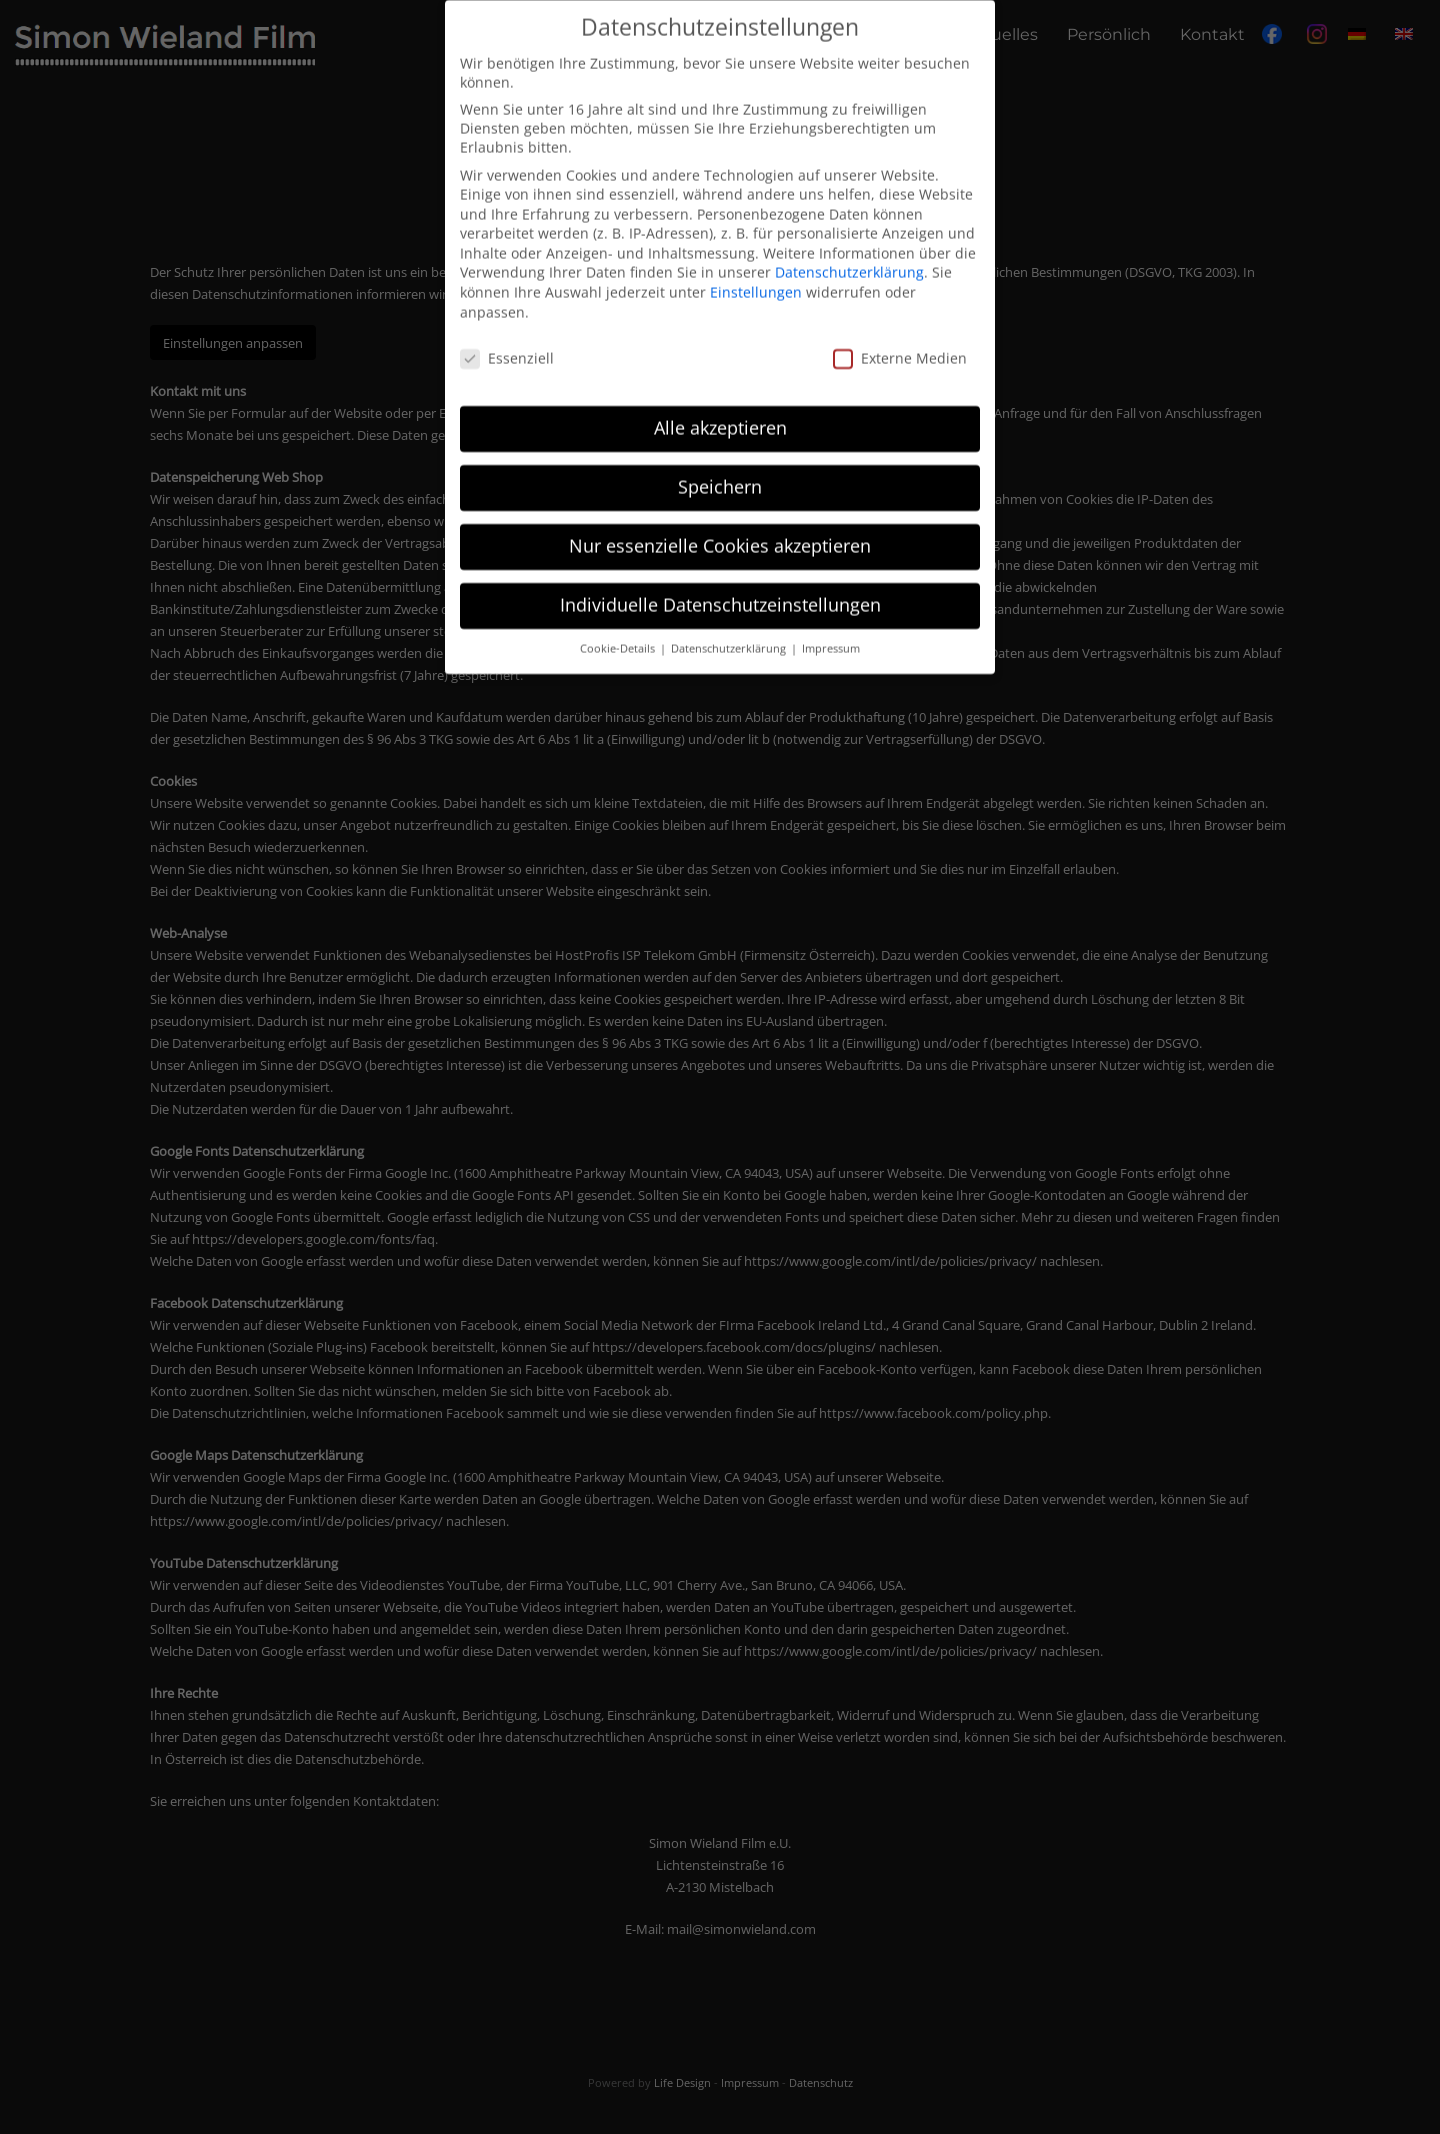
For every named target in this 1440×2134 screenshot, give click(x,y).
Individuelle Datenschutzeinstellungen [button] (720, 591)
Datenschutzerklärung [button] (730, 635)
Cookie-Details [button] (619, 635)
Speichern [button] (720, 473)
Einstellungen (756, 278)
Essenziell (507, 344)
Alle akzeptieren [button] (720, 414)
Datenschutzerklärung (849, 259)
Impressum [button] (831, 635)
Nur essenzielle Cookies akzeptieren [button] (720, 532)
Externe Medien (900, 344)
